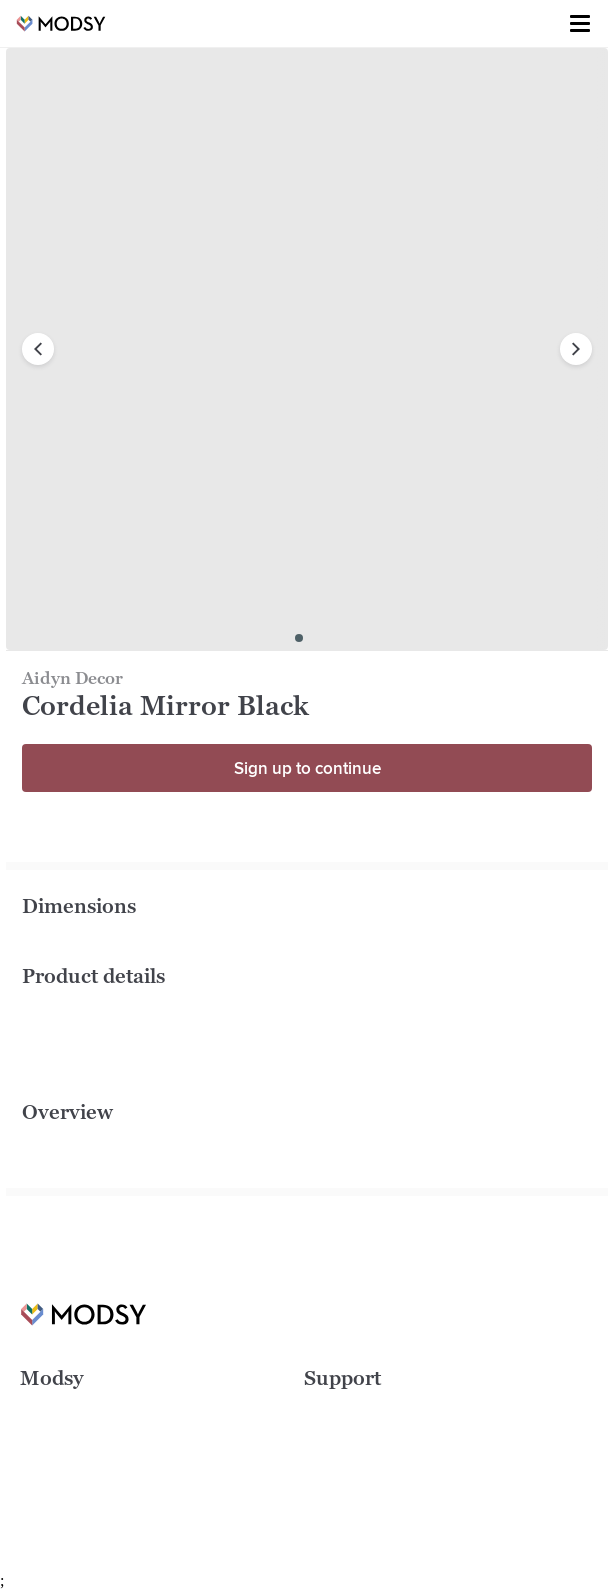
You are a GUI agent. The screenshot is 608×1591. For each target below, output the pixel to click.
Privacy (326, 1469)
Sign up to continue (307, 768)
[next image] (576, 349)
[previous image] (38, 349)
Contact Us (338, 1499)
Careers (44, 1439)
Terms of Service (355, 1439)
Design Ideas (60, 1409)
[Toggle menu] (580, 24)
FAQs (320, 1409)
